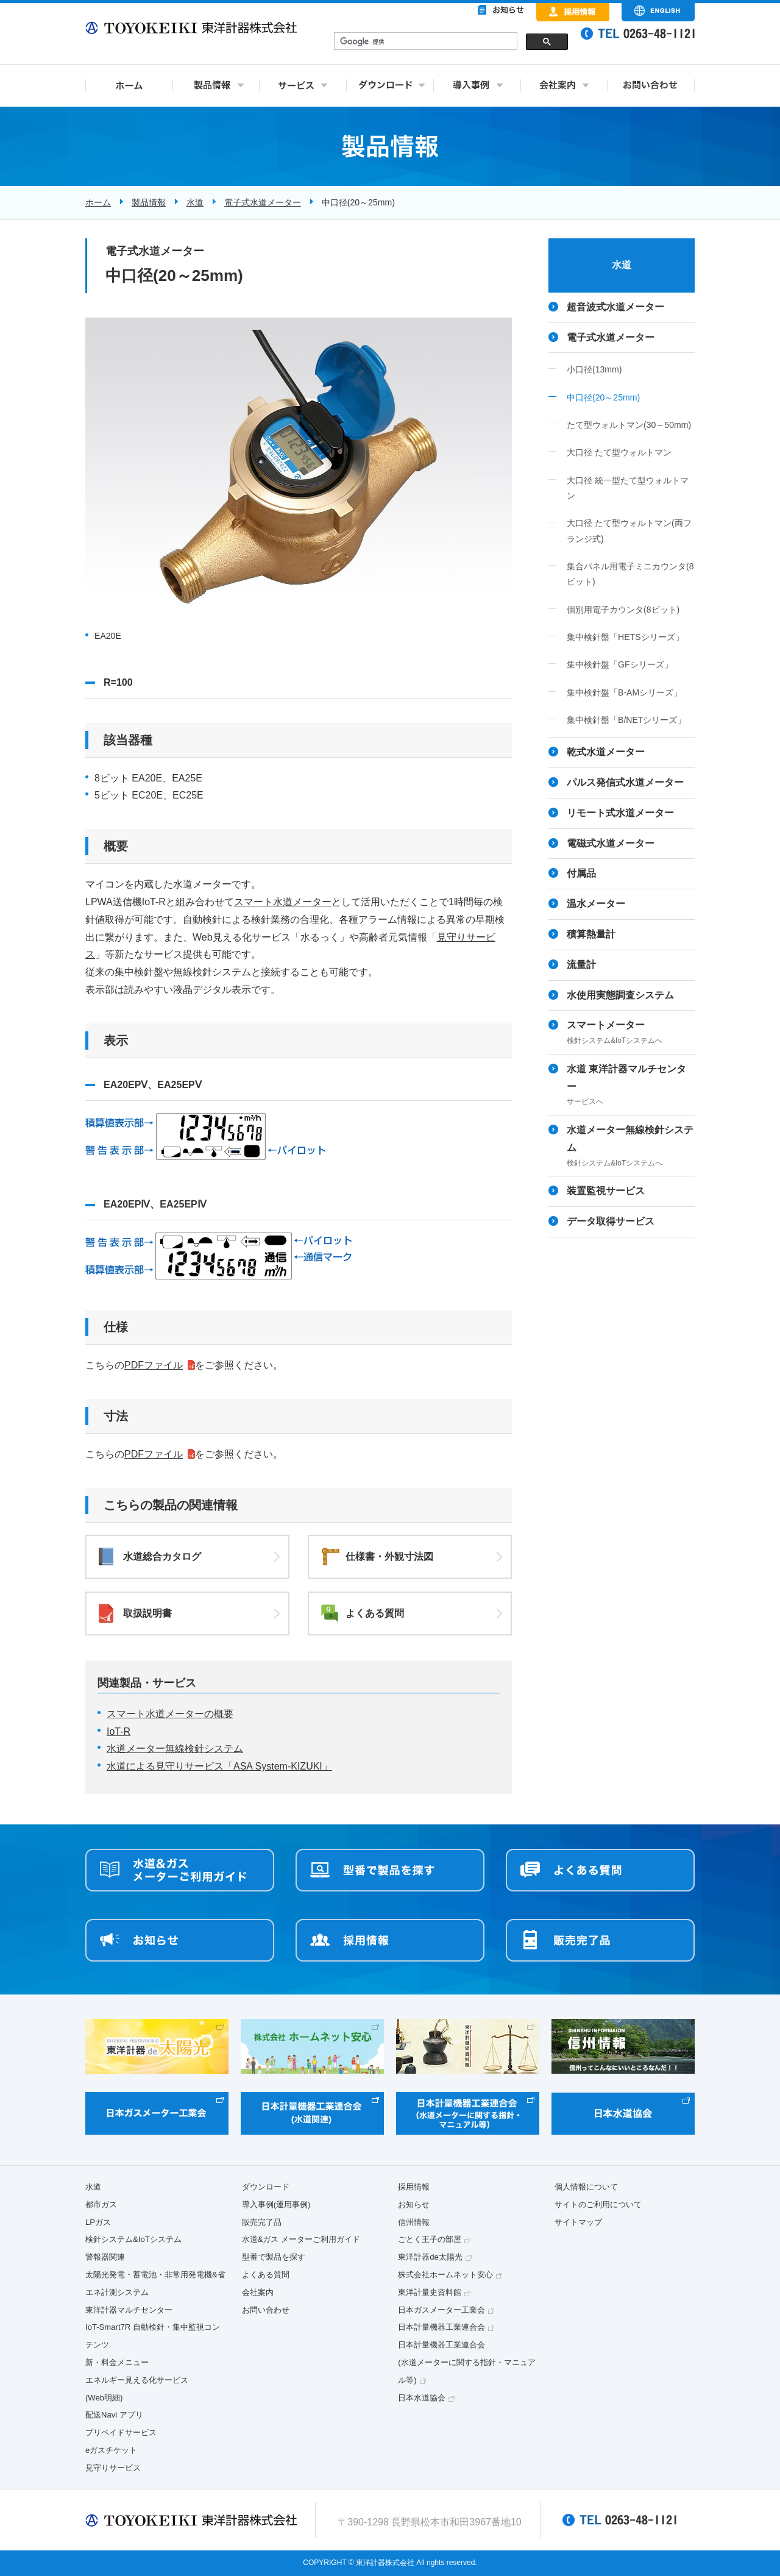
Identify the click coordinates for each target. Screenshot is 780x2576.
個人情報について (586, 2186)
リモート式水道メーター (620, 813)
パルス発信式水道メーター (625, 782)
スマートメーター (631, 1033)
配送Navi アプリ (114, 2414)
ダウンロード (265, 2186)
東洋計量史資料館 (429, 2292)
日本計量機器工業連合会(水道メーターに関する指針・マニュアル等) (466, 2362)
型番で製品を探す (273, 2256)
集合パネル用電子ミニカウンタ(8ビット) (630, 573)
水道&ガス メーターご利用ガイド (301, 2239)
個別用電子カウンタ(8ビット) (623, 609)
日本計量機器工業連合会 (441, 2327)
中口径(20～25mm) (603, 397)
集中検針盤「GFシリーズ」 (620, 664)
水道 (195, 202)
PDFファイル (153, 1365)
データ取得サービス (610, 1221)
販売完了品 (262, 2222)
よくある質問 (375, 1613)
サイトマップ (578, 2222)
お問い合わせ (265, 2309)
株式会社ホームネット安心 (445, 2274)
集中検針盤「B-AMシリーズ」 (624, 692)
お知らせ (414, 2204)
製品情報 (149, 202)
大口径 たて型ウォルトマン (619, 452)
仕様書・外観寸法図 (389, 1556)
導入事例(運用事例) (276, 2204)
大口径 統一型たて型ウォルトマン (628, 487)
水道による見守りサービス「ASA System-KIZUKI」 (219, 1766)
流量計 (581, 964)
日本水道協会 (421, 2397)
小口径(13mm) (594, 369)
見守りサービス (113, 2467)
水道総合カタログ (162, 1556)
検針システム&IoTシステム (133, 2239)
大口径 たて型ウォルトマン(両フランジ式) (629, 530)
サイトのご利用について (598, 2204)
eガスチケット (111, 2450)
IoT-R (118, 1731)
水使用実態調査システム (620, 995)
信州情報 (414, 2222)
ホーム (98, 202)
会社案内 (258, 2292)
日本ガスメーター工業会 (441, 2309)
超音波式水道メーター (615, 307)
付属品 (581, 873)
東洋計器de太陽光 (430, 2256)
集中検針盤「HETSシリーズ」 (625, 637)
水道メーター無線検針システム (175, 1748)
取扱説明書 (147, 1613)
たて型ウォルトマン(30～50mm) (629, 425)
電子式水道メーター (262, 202)
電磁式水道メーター (610, 843)
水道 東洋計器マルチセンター (631, 1086)
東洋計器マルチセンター (128, 2309)
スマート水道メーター (283, 902)
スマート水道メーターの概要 (170, 1714)
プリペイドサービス (121, 2432)
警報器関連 (105, 2256)
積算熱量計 (591, 934)
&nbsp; (451, 42)
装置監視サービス (606, 1191)
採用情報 (414, 2186)
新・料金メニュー (117, 2362)
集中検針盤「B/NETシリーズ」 (626, 720)
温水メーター (596, 903)
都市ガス (101, 2204)
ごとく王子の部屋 (429, 2239)
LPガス (98, 2222)
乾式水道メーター (606, 752)
